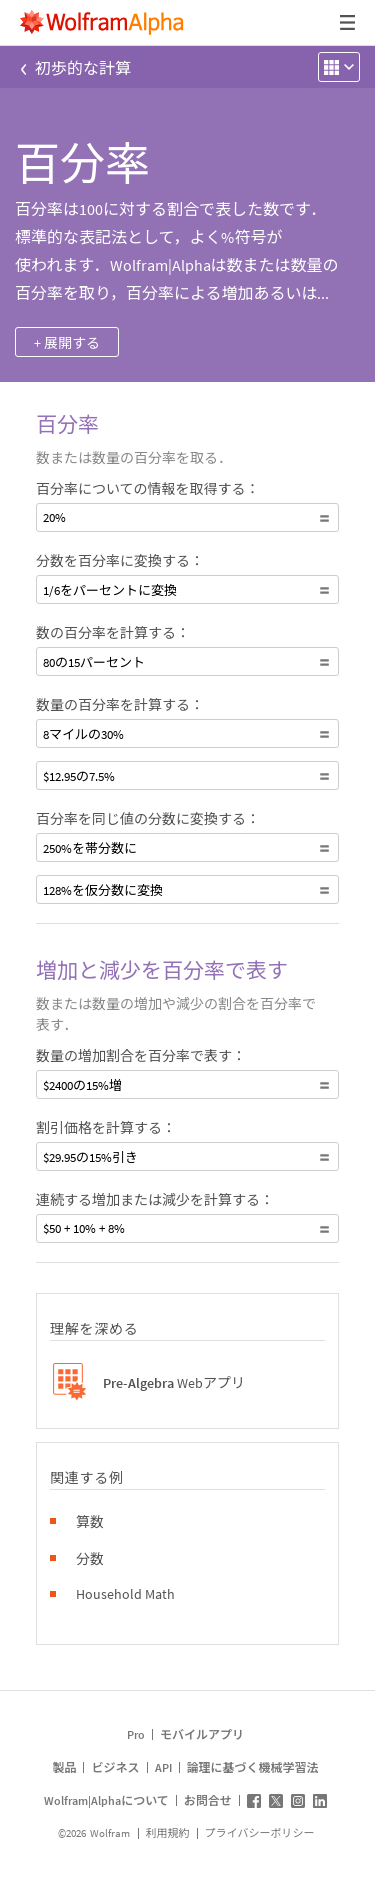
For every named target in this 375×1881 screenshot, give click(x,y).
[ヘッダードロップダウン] (349, 22)
